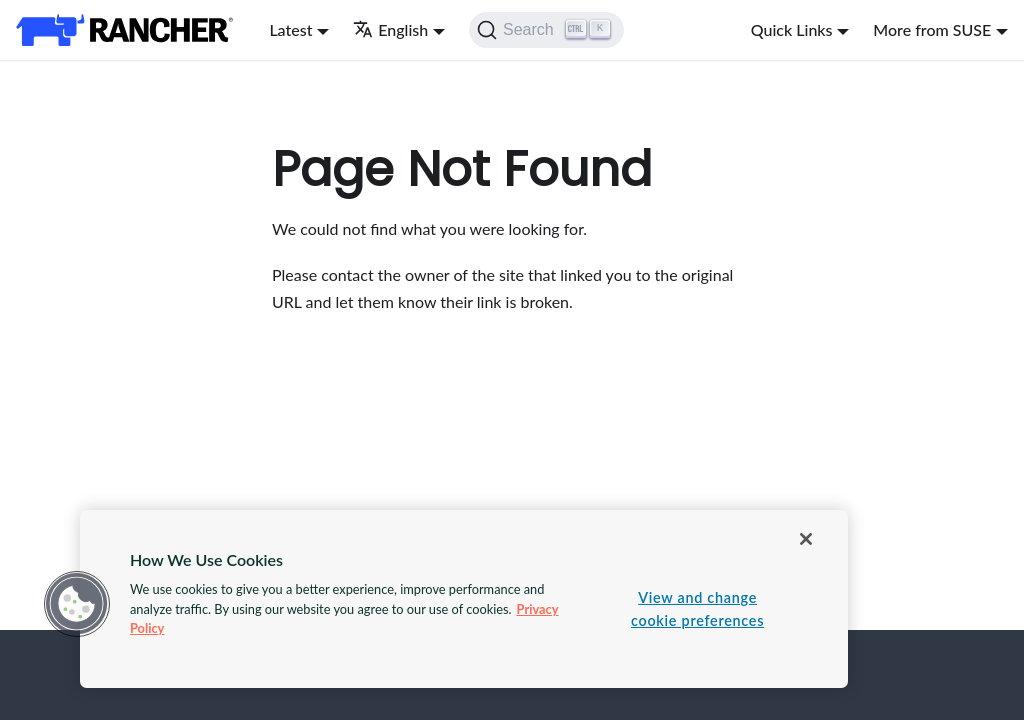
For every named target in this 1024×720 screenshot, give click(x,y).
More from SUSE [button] (932, 29)
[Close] (806, 539)
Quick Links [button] (792, 29)
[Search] (546, 30)
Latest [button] (290, 29)
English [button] (390, 29)
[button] (77, 604)
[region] (464, 599)
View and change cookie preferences (697, 609)
